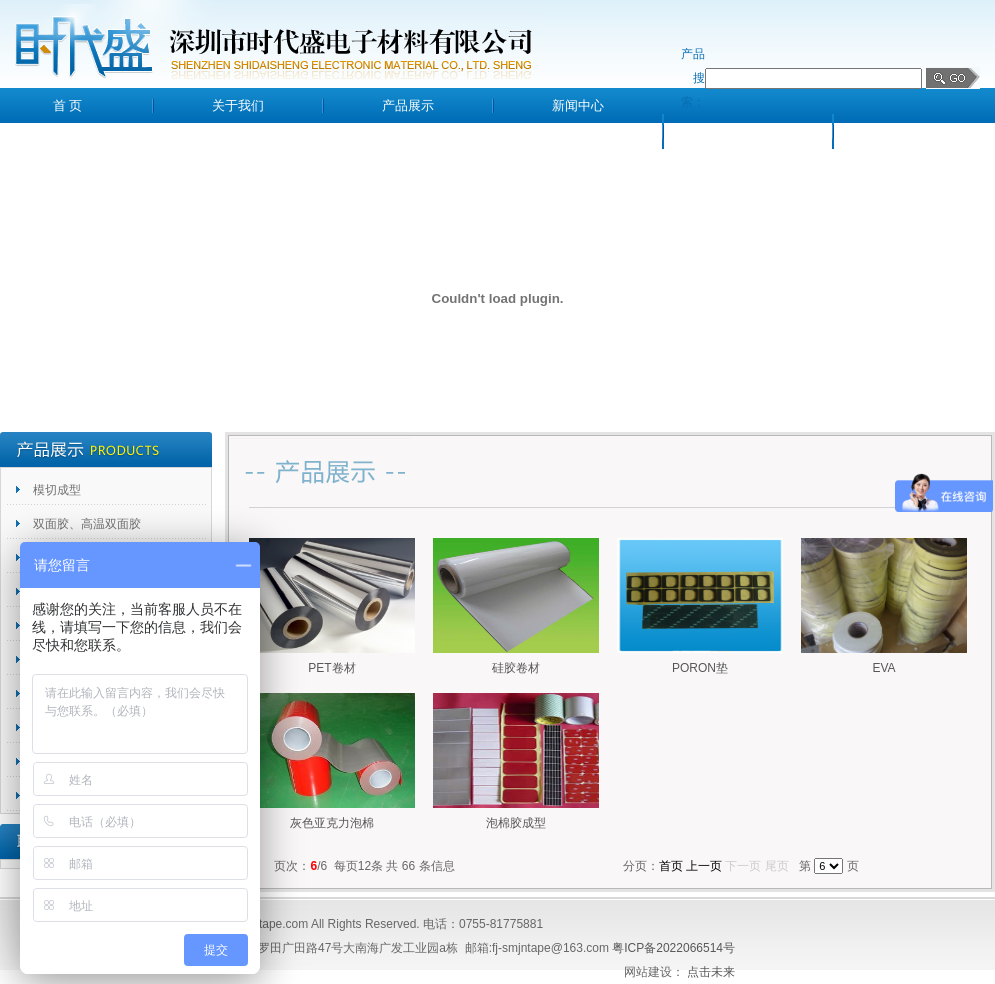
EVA (883, 668)
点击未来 (711, 972)
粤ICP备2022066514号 (673, 948)
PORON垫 (700, 668)
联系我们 (918, 131)
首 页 (67, 105)
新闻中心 (578, 105)
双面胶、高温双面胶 (87, 524)
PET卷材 (331, 668)
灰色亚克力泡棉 (332, 823)
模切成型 (57, 490)
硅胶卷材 (516, 668)
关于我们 (238, 105)
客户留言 (748, 131)
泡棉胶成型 (516, 823)
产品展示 (408, 105)
